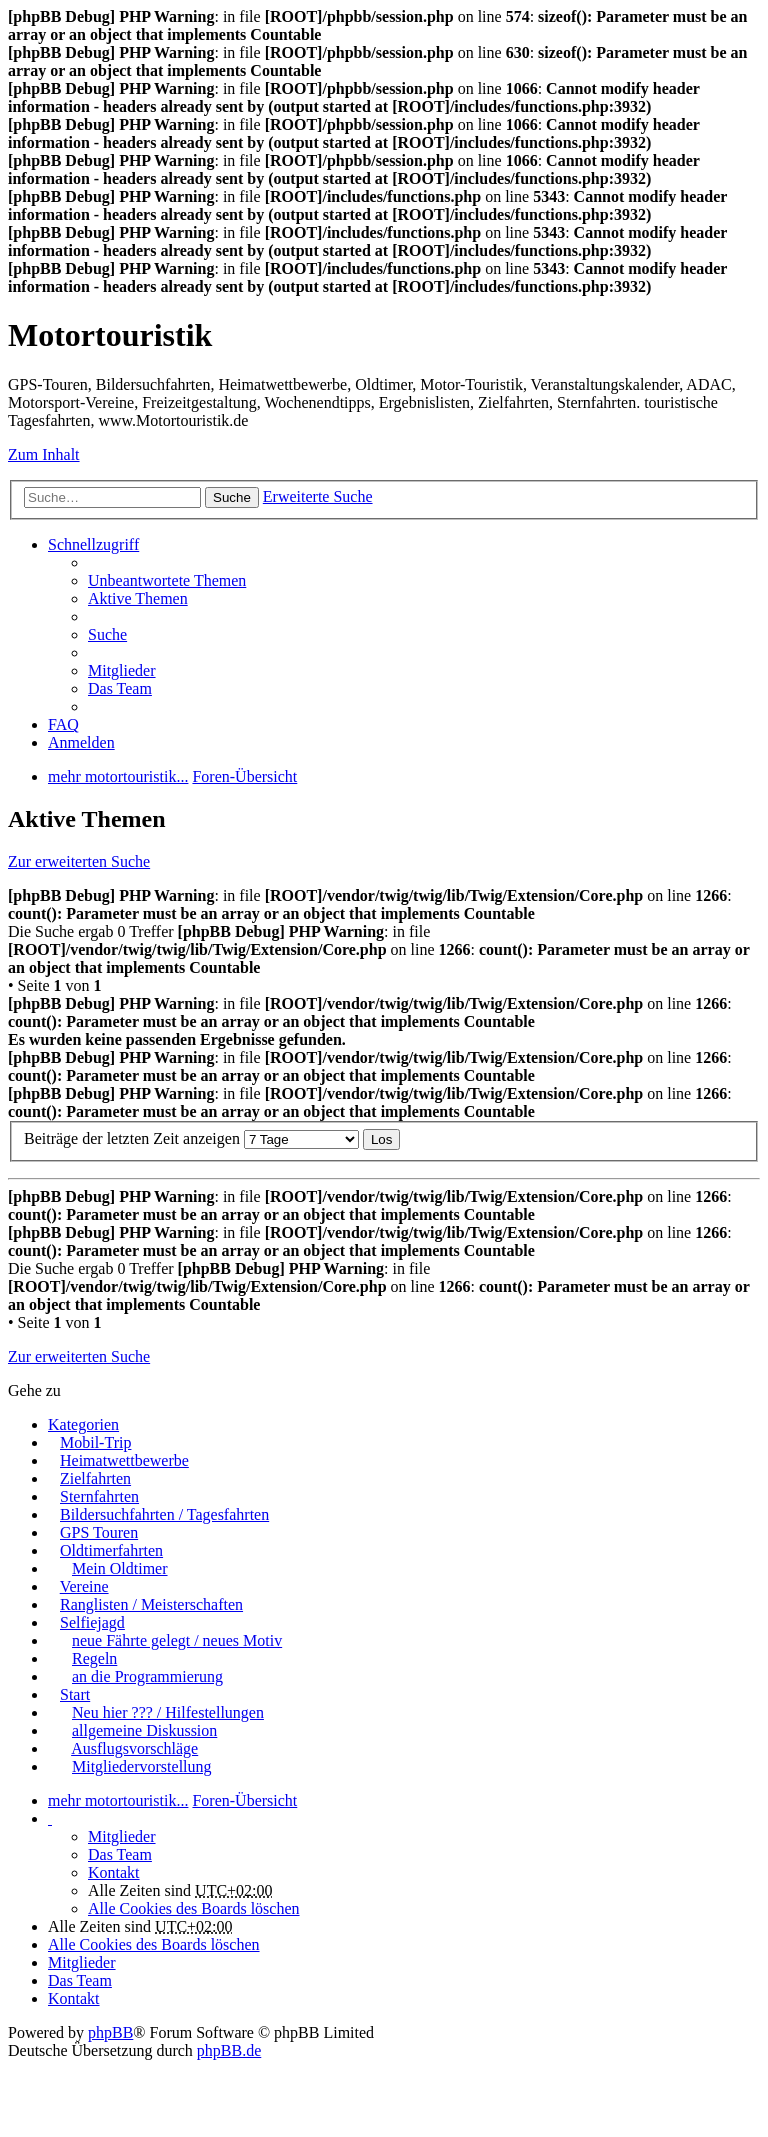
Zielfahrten (95, 1478)
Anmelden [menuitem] (81, 742)
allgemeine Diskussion (144, 1730)
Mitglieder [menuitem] (122, 670)
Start (75, 1694)
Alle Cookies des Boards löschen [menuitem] (194, 1908)
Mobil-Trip (95, 1442)
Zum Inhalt (44, 454)
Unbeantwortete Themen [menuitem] (167, 580)
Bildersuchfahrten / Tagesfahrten (164, 1514)
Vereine (84, 1586)
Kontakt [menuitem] (114, 1872)
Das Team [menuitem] (120, 688)
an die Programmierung (147, 1676)
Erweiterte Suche (318, 496)
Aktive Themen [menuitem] (138, 598)
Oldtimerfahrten (111, 1550)
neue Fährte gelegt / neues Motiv (177, 1640)
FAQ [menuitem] (63, 724)
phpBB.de (229, 2050)
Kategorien (83, 1424)
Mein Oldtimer (120, 1568)
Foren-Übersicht (244, 1800)
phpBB (110, 2032)
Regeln (94, 1658)
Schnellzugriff (93, 544)
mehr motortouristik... (118, 1800)
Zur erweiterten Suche (79, 861)
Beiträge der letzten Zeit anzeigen (191, 1138)
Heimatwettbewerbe (124, 1460)
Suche (232, 497)
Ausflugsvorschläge (134, 1748)
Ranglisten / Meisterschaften (151, 1604)
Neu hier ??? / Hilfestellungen (168, 1712)
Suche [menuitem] (107, 634)
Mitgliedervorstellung (142, 1766)
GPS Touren (99, 1532)
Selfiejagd (92, 1622)
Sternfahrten (99, 1496)
